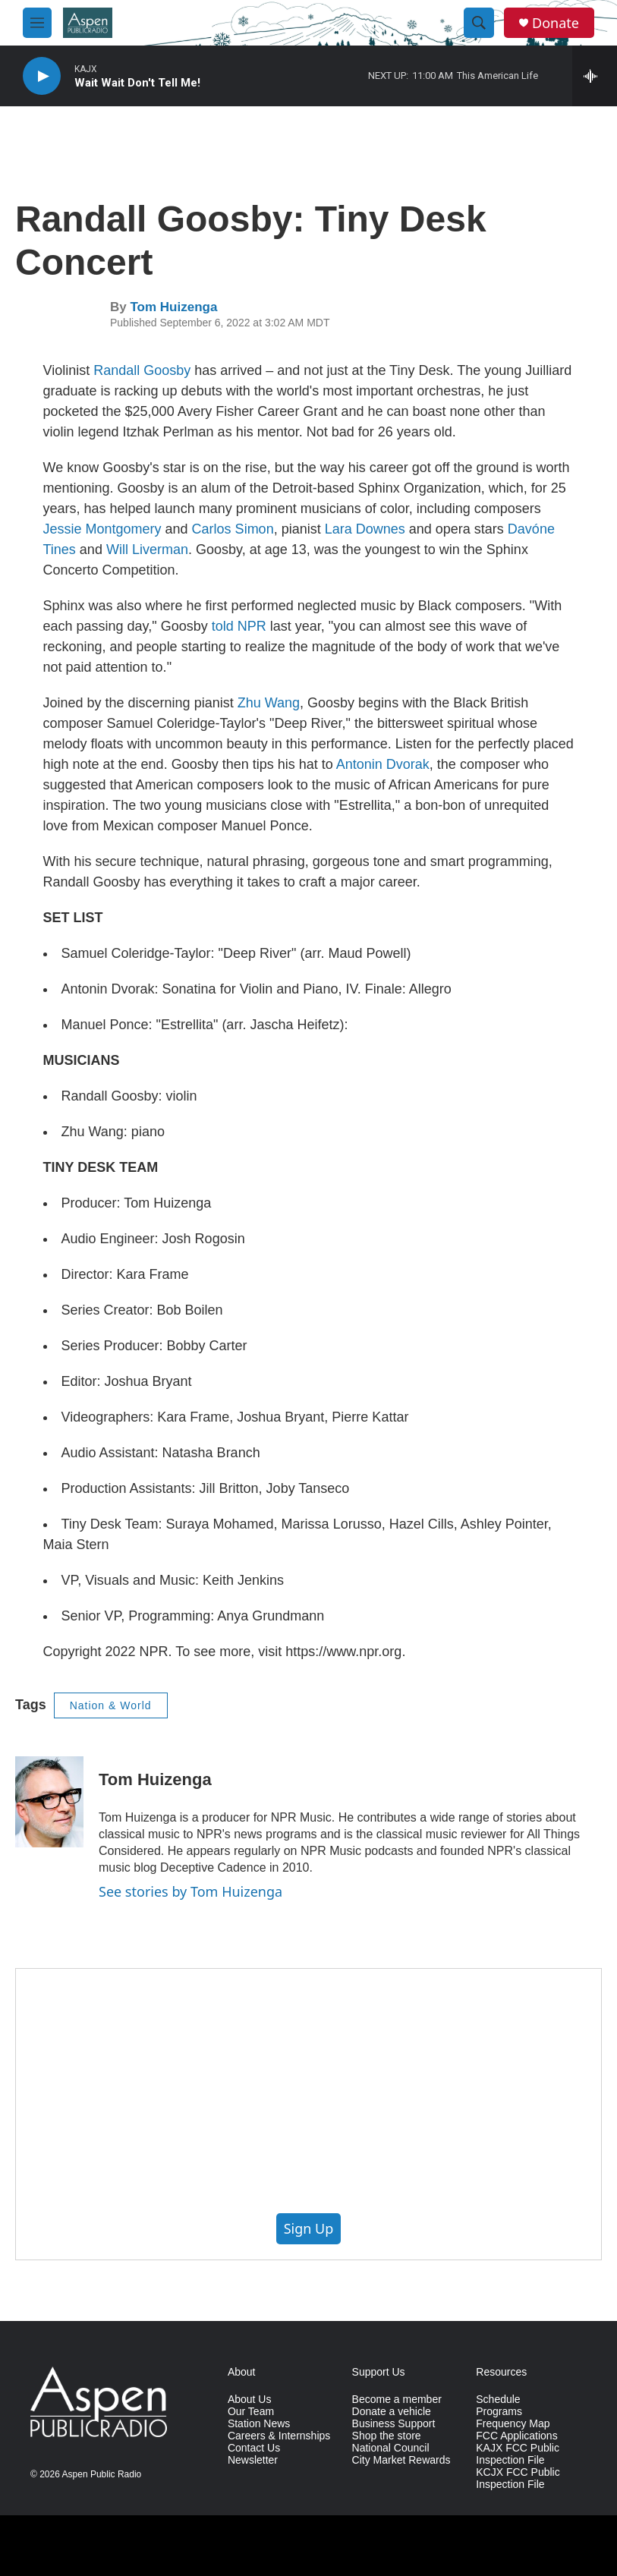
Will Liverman (147, 549)
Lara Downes (365, 529)
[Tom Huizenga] (49, 1801)
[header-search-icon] (479, 23)
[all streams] (594, 76)
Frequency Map (512, 2424)
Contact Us (254, 2448)
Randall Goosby (141, 370)
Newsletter (253, 2460)
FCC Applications (516, 2436)
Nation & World (111, 1705)
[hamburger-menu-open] (37, 23)
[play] (42, 76)
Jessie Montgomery (102, 529)
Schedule (498, 2399)
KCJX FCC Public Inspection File (517, 2478)
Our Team (251, 2411)
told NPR (237, 626)
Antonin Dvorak (383, 764)
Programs (499, 2411)
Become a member (397, 2399)
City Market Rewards (401, 2460)
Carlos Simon (233, 529)
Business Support (394, 2424)
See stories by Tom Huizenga (190, 1891)
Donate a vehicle (391, 2411)
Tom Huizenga (173, 307)
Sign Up (309, 2228)
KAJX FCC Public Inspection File (517, 2454)
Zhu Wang (269, 702)
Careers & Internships (279, 2436)
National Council (391, 2448)
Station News (259, 2424)
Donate (555, 23)
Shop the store (386, 2436)
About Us (250, 2399)
